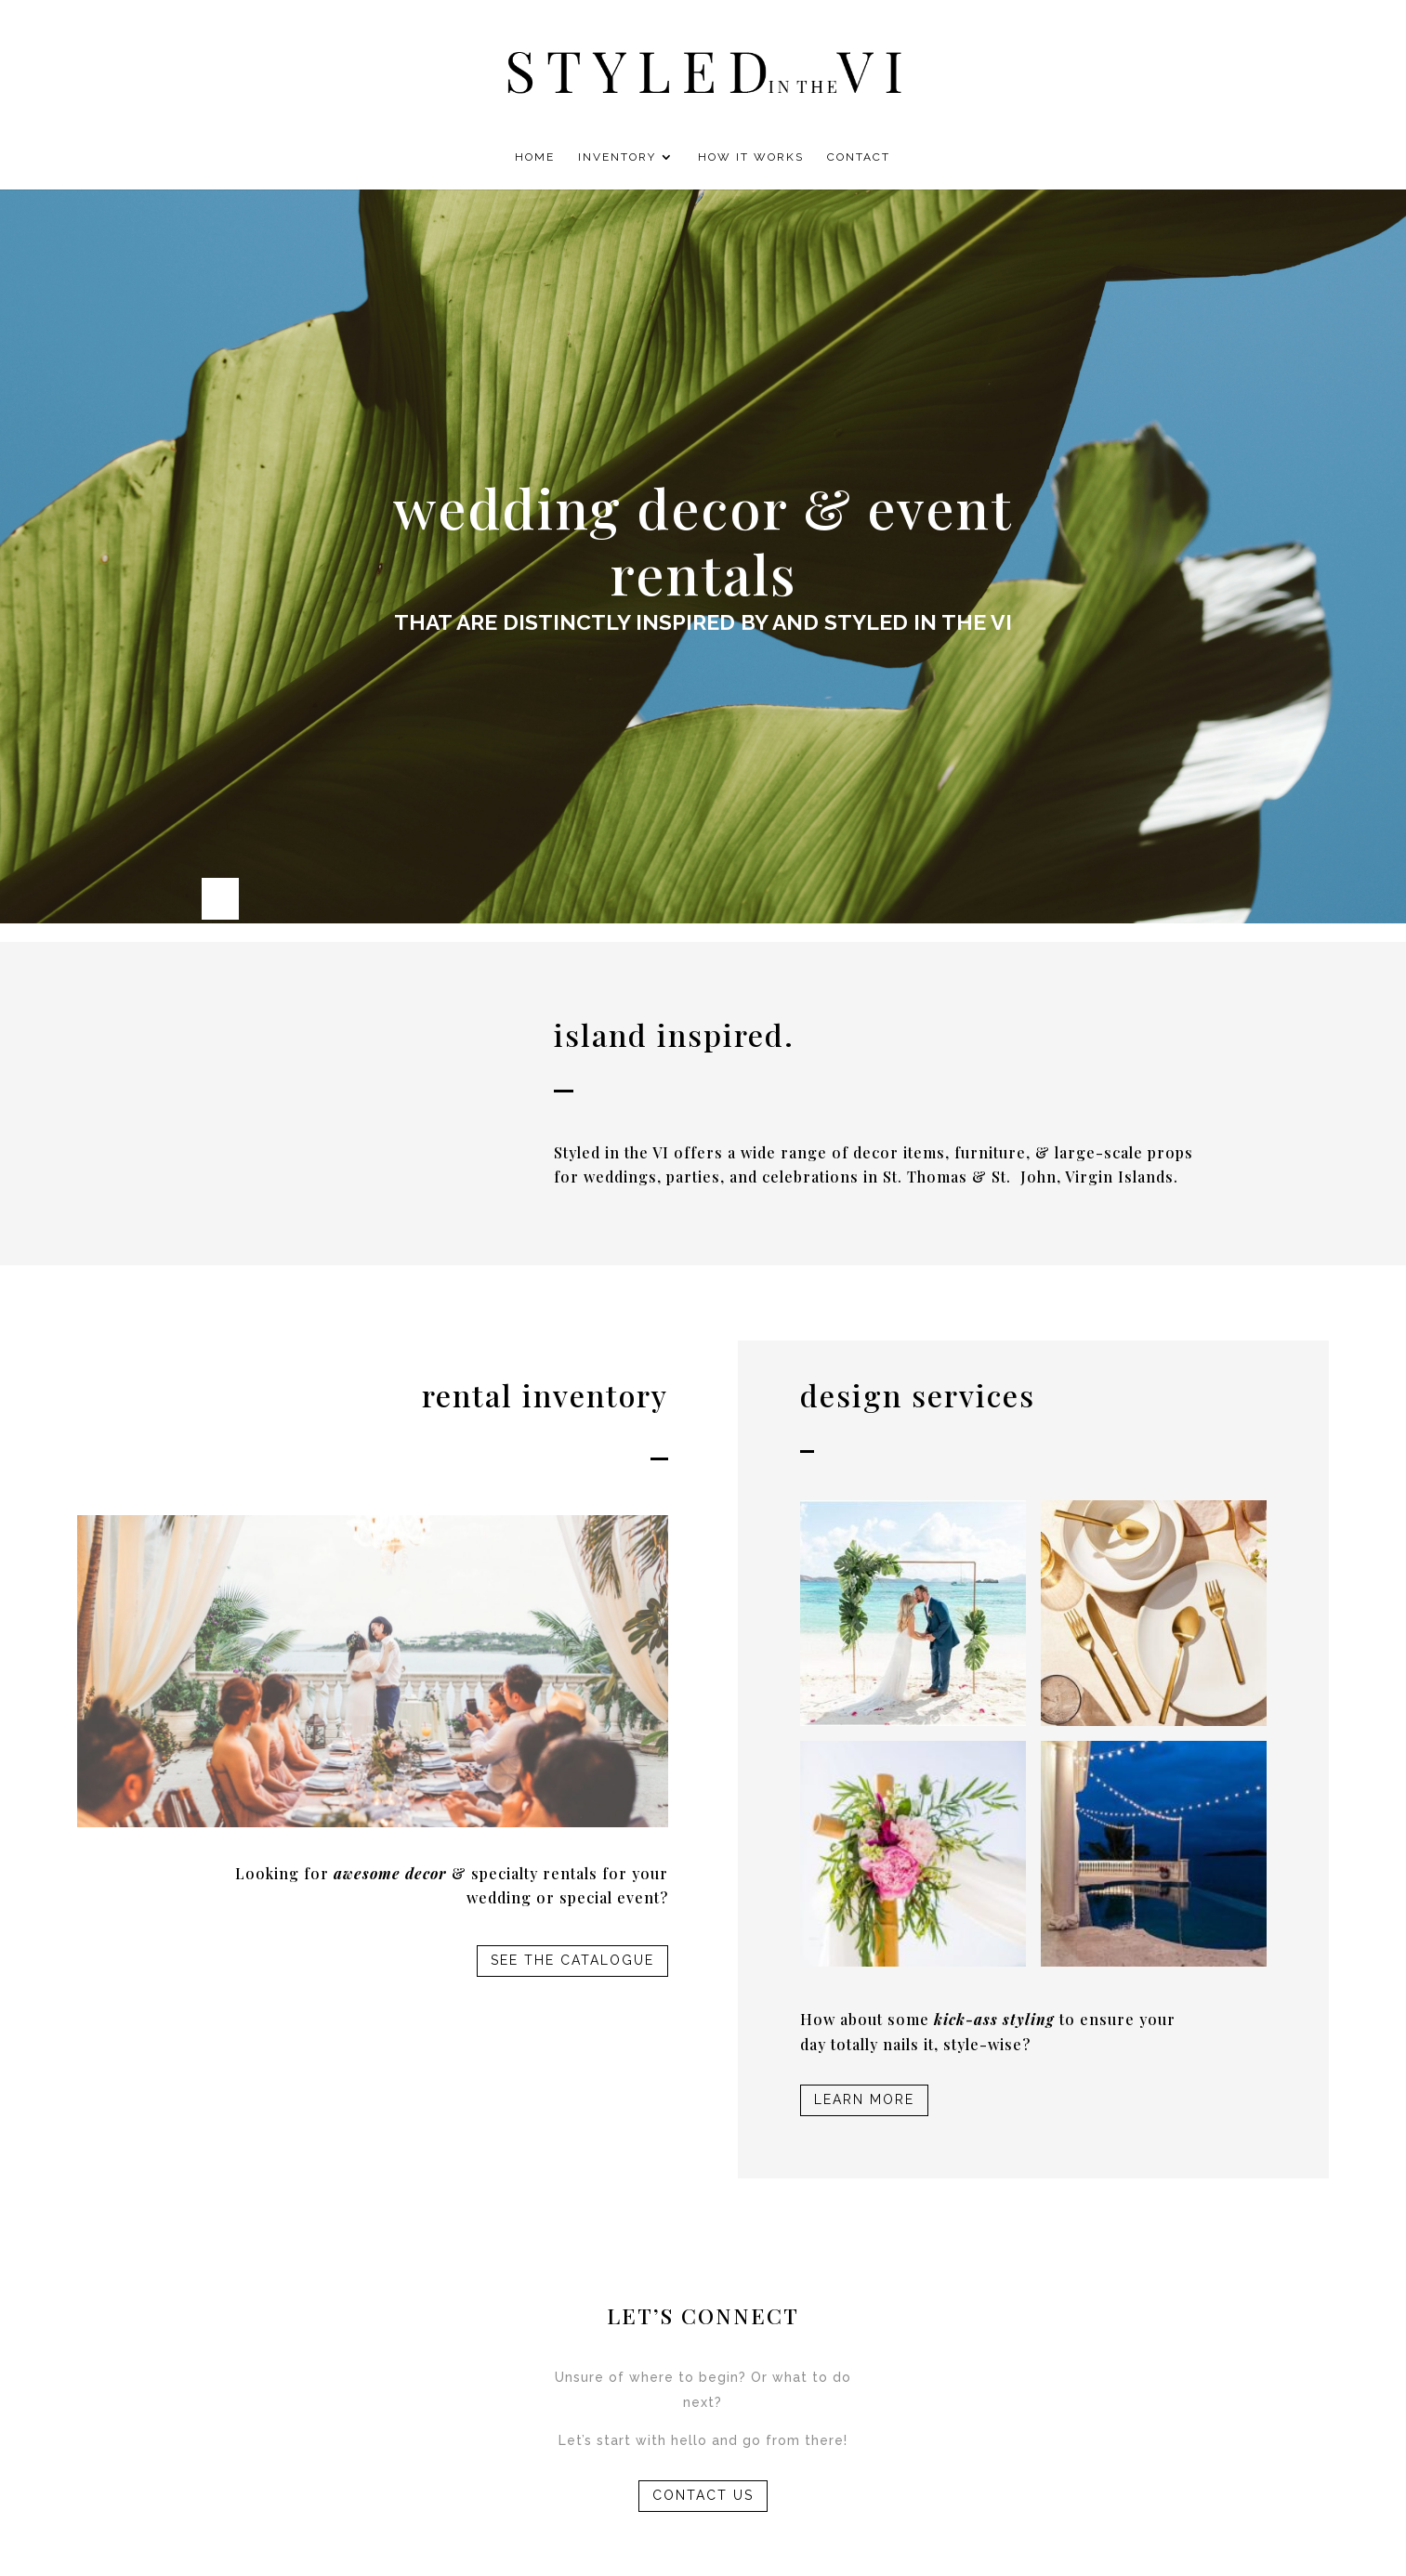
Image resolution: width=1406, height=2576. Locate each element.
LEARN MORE (864, 2099)
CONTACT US (703, 2495)
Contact (858, 156)
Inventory (617, 156)
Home (535, 156)
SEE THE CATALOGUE (572, 1960)
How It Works (751, 156)
